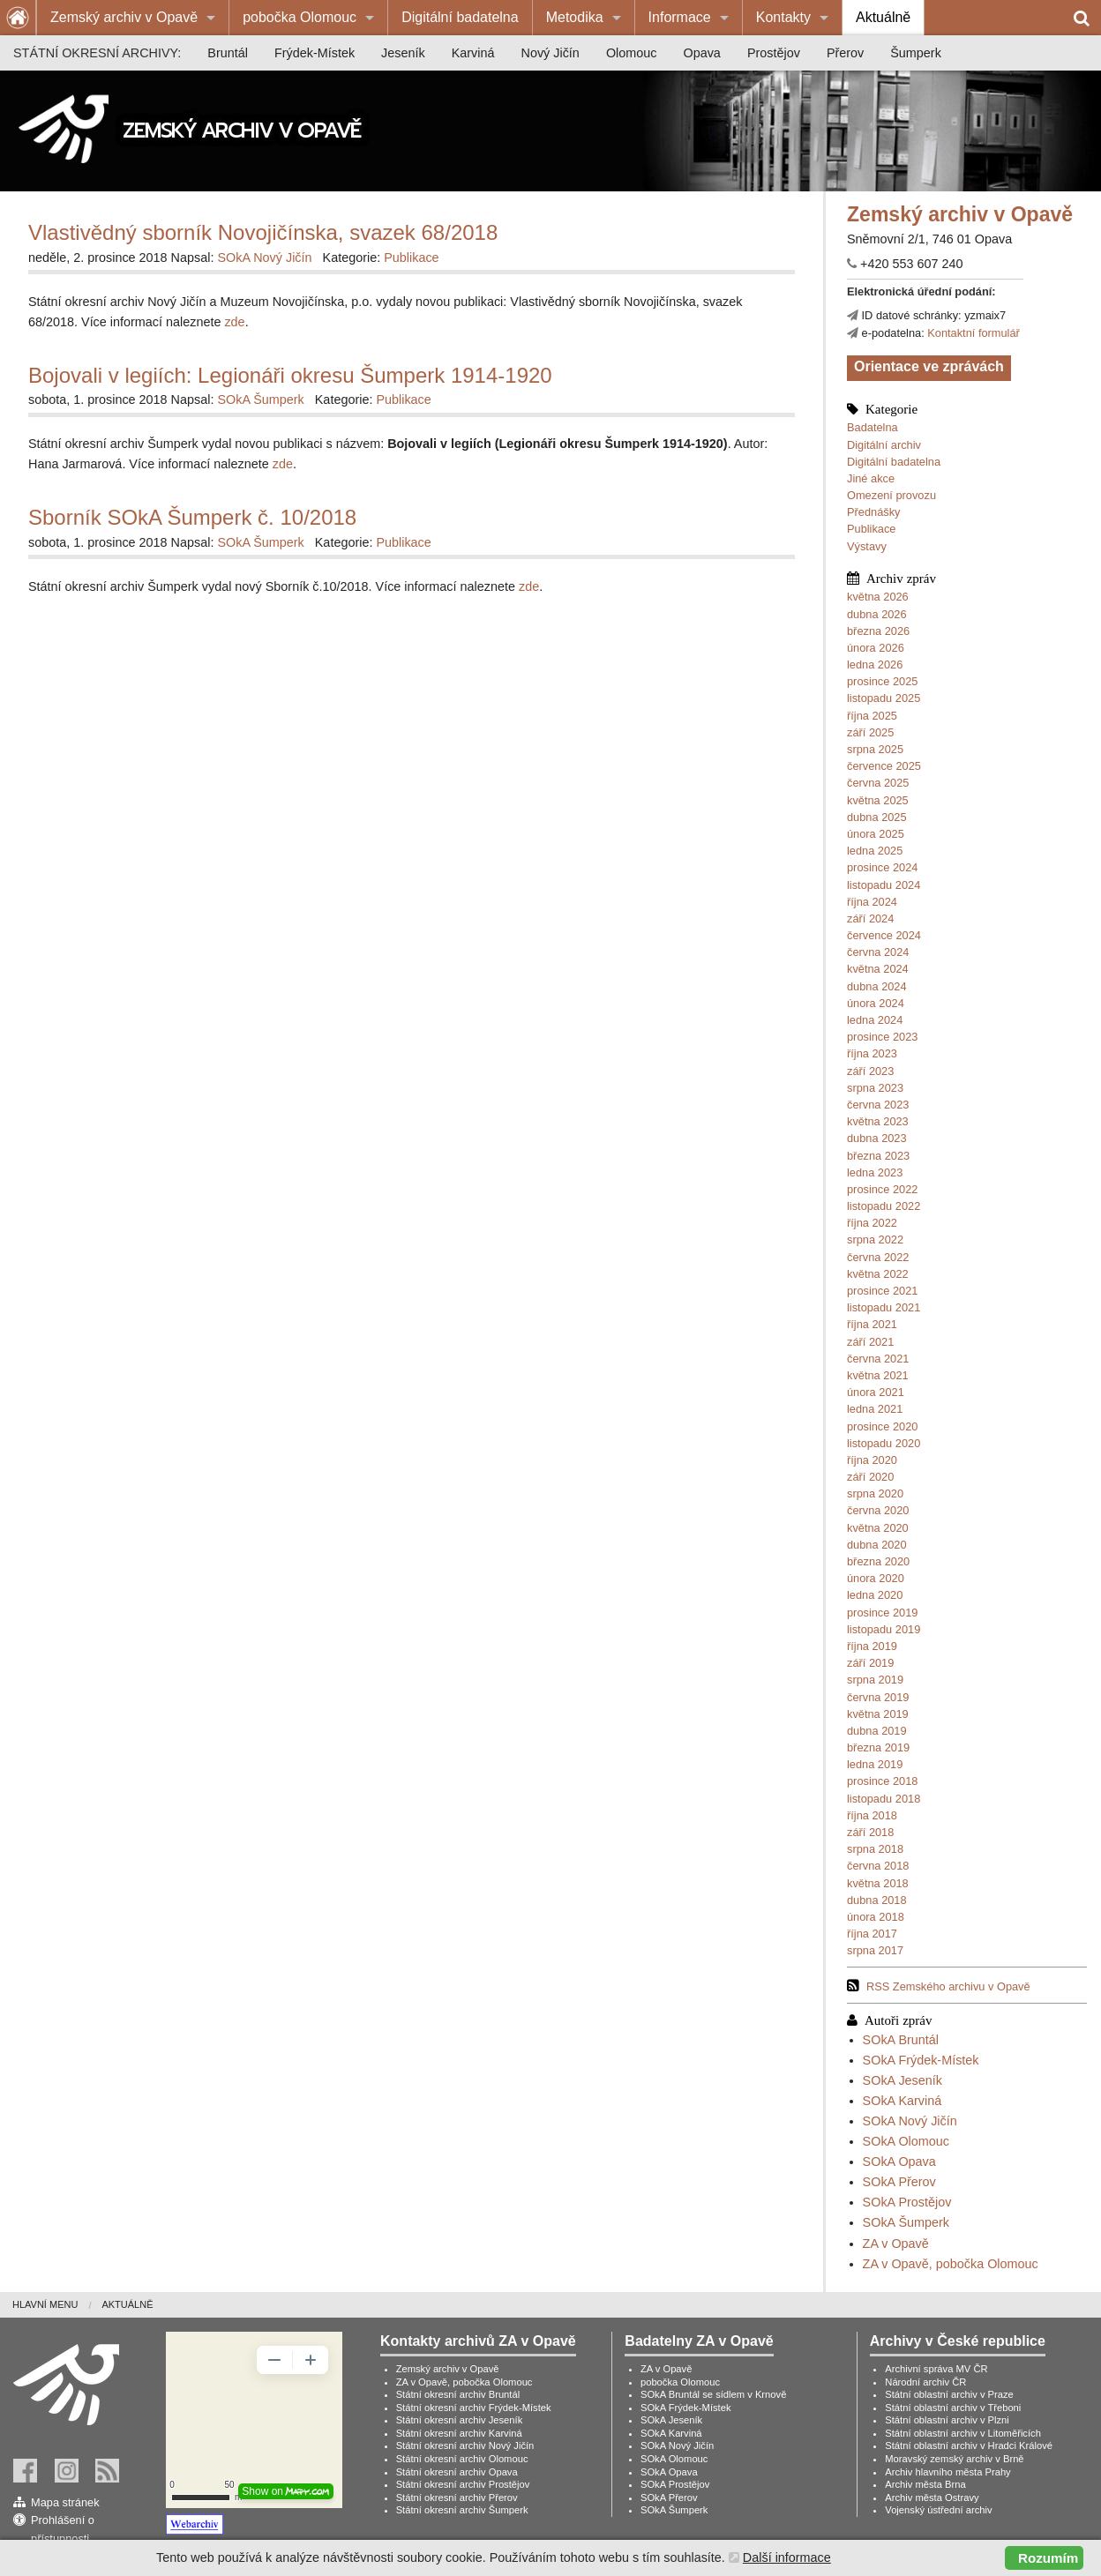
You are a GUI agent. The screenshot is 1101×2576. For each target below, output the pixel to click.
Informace (679, 17)
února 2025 (875, 833)
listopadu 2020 (883, 1443)
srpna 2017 (875, 1950)
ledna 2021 (875, 1408)
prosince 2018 (882, 1781)
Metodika (574, 17)
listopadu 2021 (883, 1307)
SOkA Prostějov (907, 2202)
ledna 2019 (875, 1764)
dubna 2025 (877, 817)
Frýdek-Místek (314, 53)
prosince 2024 (882, 867)
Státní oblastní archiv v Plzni (947, 2420)
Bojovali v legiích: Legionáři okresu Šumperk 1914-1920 (290, 375)
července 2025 (884, 766)
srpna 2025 (875, 749)
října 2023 (872, 1053)
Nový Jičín (550, 53)
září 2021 (870, 1341)
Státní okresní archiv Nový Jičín (465, 2445)
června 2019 (878, 1697)
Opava (701, 53)
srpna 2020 (875, 1493)
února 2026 (875, 647)
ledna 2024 (875, 1020)
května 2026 (878, 596)
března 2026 (878, 631)
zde (234, 322)
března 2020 (878, 1561)
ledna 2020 (875, 1595)
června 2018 (878, 1865)
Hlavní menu (45, 2304)
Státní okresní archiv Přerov (457, 2497)
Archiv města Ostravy (931, 2497)
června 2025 (878, 782)
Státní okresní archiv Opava (457, 2472)
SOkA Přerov (899, 2182)
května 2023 (878, 1121)
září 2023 (870, 1071)
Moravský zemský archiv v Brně (954, 2458)
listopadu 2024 (883, 885)
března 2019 (878, 1747)
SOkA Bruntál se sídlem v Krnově (713, 2394)
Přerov (845, 53)
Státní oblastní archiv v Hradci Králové (968, 2445)
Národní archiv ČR (925, 2382)
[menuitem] (132, 17)
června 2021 (878, 1358)
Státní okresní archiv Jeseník (459, 2420)
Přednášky (873, 512)
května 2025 (878, 800)
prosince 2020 (882, 1426)
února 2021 (875, 1392)
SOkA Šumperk (906, 2222)
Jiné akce (871, 478)
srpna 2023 (875, 1087)
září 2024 (870, 918)
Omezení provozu (891, 495)
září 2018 (870, 1832)
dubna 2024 (877, 986)
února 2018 (875, 1916)
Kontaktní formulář (973, 333)
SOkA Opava (899, 2161)
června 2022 (878, 1257)
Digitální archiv (884, 445)
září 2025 (870, 732)
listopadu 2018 (883, 1798)
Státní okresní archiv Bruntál (458, 2394)
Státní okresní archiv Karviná (459, 2433)
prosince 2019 (882, 1612)
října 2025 (872, 715)
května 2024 (878, 968)
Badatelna (872, 427)
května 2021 (878, 1375)
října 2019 (872, 1646)
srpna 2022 (875, 1239)
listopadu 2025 (883, 698)
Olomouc (631, 53)
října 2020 (872, 1460)
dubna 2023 (877, 1138)
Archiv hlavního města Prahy (947, 2472)
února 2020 (875, 1578)
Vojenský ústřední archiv (938, 2510)
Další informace (787, 2557)
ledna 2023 (875, 1172)
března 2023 (878, 1155)
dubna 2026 (877, 614)
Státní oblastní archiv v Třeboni (953, 2407)
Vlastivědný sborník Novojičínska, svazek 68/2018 (263, 232)
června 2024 (878, 952)
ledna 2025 (875, 850)
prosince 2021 (882, 1290)
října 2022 (872, 1222)
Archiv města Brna (925, 2484)
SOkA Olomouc (906, 2141)
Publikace (871, 528)
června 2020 (878, 1510)
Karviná (473, 53)
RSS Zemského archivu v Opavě (948, 1986)
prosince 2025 (882, 681)
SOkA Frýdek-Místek (921, 2060)
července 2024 (884, 935)
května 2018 (878, 1883)
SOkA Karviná (902, 2101)
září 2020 (870, 1476)
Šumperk (915, 53)
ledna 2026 (875, 664)
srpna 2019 (875, 1679)
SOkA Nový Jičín (910, 2121)
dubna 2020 (877, 1544)
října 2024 (872, 901)
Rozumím (1048, 2557)
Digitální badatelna (460, 17)
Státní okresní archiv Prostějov (463, 2484)
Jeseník (403, 53)
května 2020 (878, 1527)
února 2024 (875, 1003)
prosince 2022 (882, 1189)
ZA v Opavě (896, 2243)
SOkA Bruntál (901, 2040)
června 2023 (878, 1104)
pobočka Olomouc (299, 17)
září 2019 (870, 1662)
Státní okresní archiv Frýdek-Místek (473, 2407)
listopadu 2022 (883, 1206)
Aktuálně (883, 17)
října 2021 (872, 1324)
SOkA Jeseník (902, 2080)
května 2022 (878, 1274)
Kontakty (783, 17)
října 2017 (872, 1933)
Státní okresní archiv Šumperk (462, 2510)
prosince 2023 (882, 1036)
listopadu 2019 (883, 1629)
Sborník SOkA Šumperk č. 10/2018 (192, 517)
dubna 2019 (877, 1730)
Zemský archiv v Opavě (124, 17)
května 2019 (878, 1714)
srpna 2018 (875, 1848)
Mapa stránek (65, 2502)
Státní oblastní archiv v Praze (949, 2394)
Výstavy (867, 546)
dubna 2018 (877, 1900)
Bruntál (227, 53)
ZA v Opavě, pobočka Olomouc (950, 2264)
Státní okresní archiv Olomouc (462, 2458)
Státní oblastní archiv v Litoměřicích (963, 2433)
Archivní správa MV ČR (936, 2368)
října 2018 (872, 1815)
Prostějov (773, 53)
